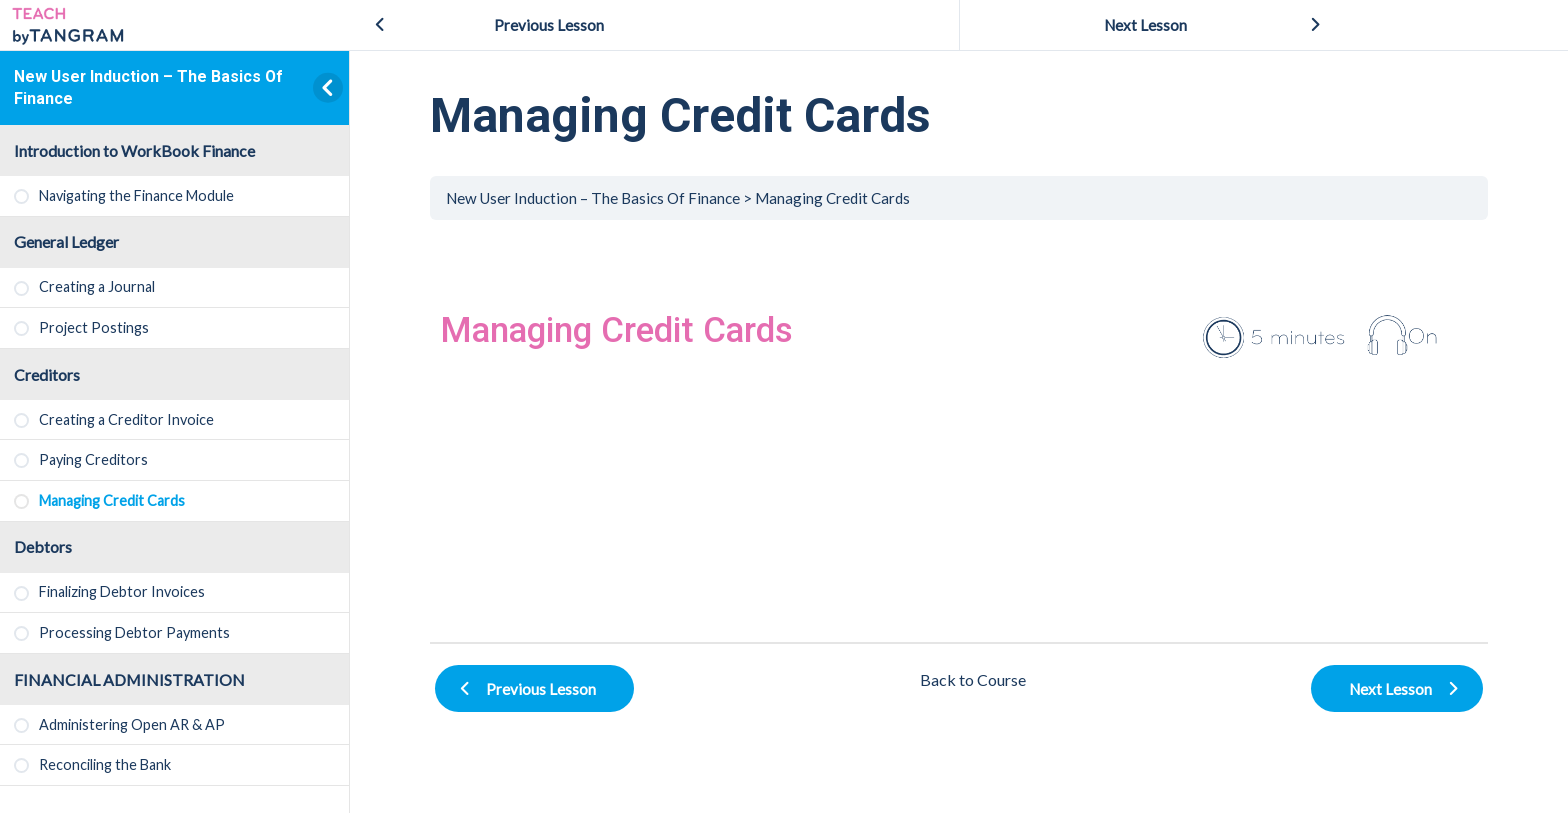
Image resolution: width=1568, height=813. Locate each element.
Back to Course (973, 679)
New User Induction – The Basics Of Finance (593, 198)
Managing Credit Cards (832, 198)
